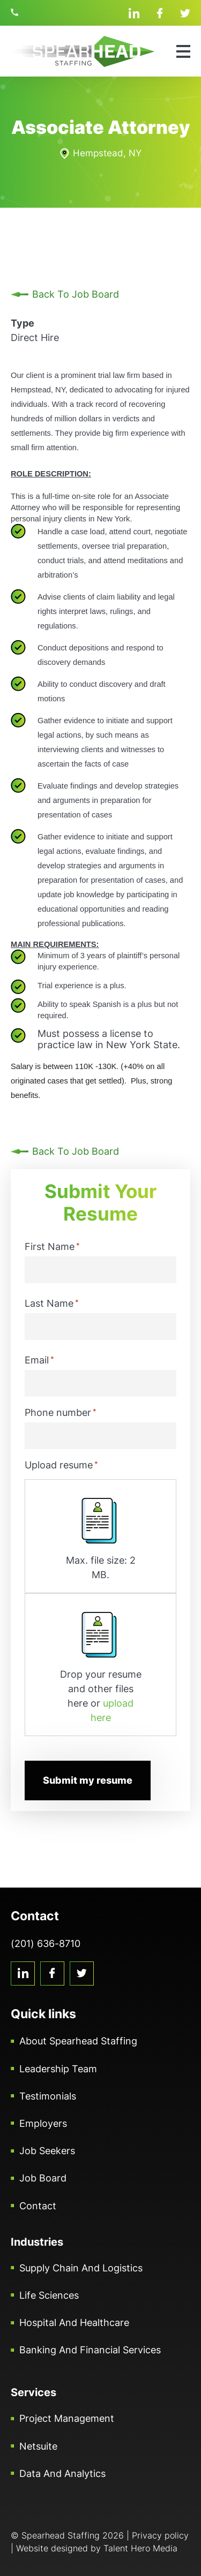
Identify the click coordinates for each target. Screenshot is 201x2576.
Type (22, 323)
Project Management (66, 2418)
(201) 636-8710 (16, 12)
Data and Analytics (62, 2473)
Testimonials (47, 2096)
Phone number (60, 1412)
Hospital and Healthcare (74, 2322)
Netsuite (38, 2446)
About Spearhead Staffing (78, 2041)
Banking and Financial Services (90, 2349)
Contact (37, 2205)
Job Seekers (47, 2150)
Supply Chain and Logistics (81, 2268)
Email (39, 1360)
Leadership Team (58, 2068)
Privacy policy (160, 2535)
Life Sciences (49, 2295)
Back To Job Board (75, 294)
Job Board (42, 2178)
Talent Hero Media (140, 2548)
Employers (43, 2123)
